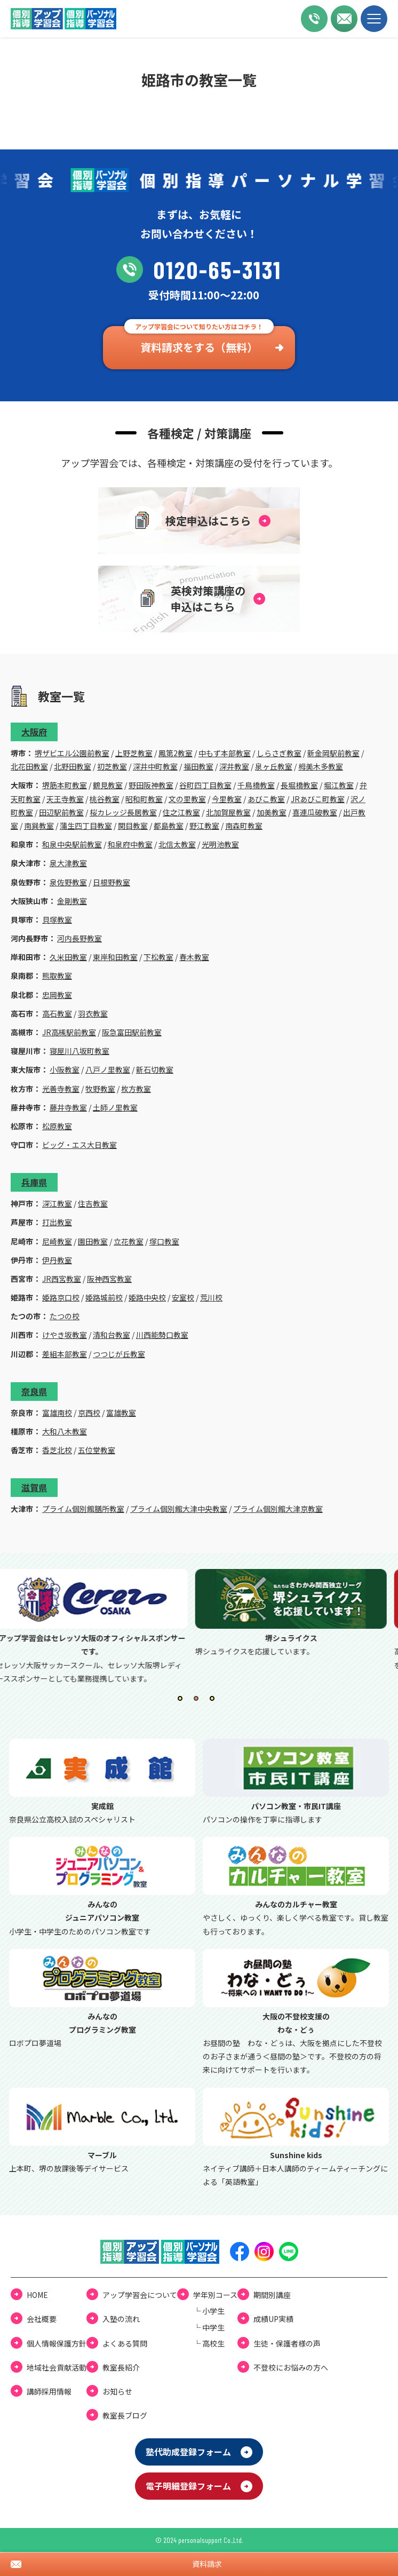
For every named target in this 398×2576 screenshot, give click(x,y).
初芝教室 (112, 766)
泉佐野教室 (68, 882)
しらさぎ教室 (279, 753)
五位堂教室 (96, 1450)
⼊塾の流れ (121, 2318)
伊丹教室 (57, 1260)
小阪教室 (64, 1069)
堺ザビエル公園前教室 (72, 753)
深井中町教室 (155, 766)
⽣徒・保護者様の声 (287, 2343)
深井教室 (234, 766)
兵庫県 (34, 1182)
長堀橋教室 (299, 785)
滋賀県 (34, 1487)
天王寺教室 (65, 799)
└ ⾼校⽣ (209, 2343)
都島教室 (169, 825)
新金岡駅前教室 (333, 753)
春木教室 (194, 957)
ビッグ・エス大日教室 (79, 1144)
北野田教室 (72, 766)
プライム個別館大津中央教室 (178, 1508)
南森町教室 (243, 825)
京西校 (89, 1412)
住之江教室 (181, 812)
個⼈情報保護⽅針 (56, 2343)
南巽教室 (39, 825)
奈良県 (34, 1391)
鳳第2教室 (175, 753)
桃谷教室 (105, 799)
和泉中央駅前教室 (72, 844)
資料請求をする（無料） (199, 347)
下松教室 (158, 957)
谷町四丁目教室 (205, 785)
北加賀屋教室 (228, 812)
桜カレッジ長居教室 (123, 812)
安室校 (183, 1297)
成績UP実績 (273, 2318)
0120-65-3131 (199, 269)
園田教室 (93, 1241)
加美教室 (271, 812)
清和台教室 (111, 1334)
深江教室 (57, 1203)
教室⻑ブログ (124, 2415)
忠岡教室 (57, 994)
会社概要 (42, 2318)
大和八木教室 (64, 1431)
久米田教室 (68, 957)
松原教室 (57, 1126)
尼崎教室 (57, 1241)
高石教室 (57, 1013)
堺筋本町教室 (64, 785)
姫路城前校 (104, 1297)
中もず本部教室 (224, 753)
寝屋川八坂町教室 (79, 1050)
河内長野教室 (79, 938)
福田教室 (198, 766)
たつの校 (64, 1316)
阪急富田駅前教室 (132, 1032)
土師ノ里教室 (115, 1107)
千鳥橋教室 (256, 785)
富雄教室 (121, 1412)
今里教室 (227, 799)
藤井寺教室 (68, 1107)
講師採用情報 (49, 2391)
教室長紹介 (121, 2367)
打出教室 (57, 1222)
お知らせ (117, 2391)
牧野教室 (100, 1088)
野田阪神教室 (151, 785)
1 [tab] (183, 1701)
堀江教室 (339, 785)
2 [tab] (199, 1701)
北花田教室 (29, 766)
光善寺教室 (60, 1088)
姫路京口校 (60, 1297)
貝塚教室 (57, 919)
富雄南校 (57, 1412)
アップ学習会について (139, 2294)
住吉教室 (93, 1203)
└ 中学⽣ (209, 2327)
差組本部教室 (64, 1354)
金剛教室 (72, 900)
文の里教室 (187, 799)
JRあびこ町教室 (318, 799)
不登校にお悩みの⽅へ (290, 2367)
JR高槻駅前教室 (69, 1032)
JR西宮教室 (61, 1278)
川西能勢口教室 (162, 1334)
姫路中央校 (147, 1297)
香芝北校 (57, 1450)
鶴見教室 (108, 785)
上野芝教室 (134, 753)
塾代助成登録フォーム (188, 2451)
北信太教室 (177, 844)
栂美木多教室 (320, 766)
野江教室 (204, 825)
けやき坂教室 (64, 1334)
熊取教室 (57, 975)
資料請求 (207, 2563)
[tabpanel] (99, 1627)
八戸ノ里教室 (107, 1069)
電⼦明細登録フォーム (188, 2485)
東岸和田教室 (115, 957)
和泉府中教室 (130, 844)
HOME (37, 2294)
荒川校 (211, 1297)
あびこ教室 (266, 799)
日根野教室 (111, 882)
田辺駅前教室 (61, 812)
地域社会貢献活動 (56, 2367)
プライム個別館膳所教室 (83, 1508)
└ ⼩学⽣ (209, 2310)
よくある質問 (124, 2343)
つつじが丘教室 (119, 1354)
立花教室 (129, 1241)
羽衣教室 (93, 1013)
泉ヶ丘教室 (273, 766)
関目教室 (133, 825)
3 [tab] (215, 1701)
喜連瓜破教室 (314, 812)
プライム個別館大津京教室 (278, 1508)
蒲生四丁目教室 (86, 825)
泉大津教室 (68, 863)
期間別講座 (272, 2294)
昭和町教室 (144, 799)
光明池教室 (220, 844)
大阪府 (34, 731)
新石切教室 (154, 1069)
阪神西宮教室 (109, 1278)
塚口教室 (164, 1241)
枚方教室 (136, 1088)
